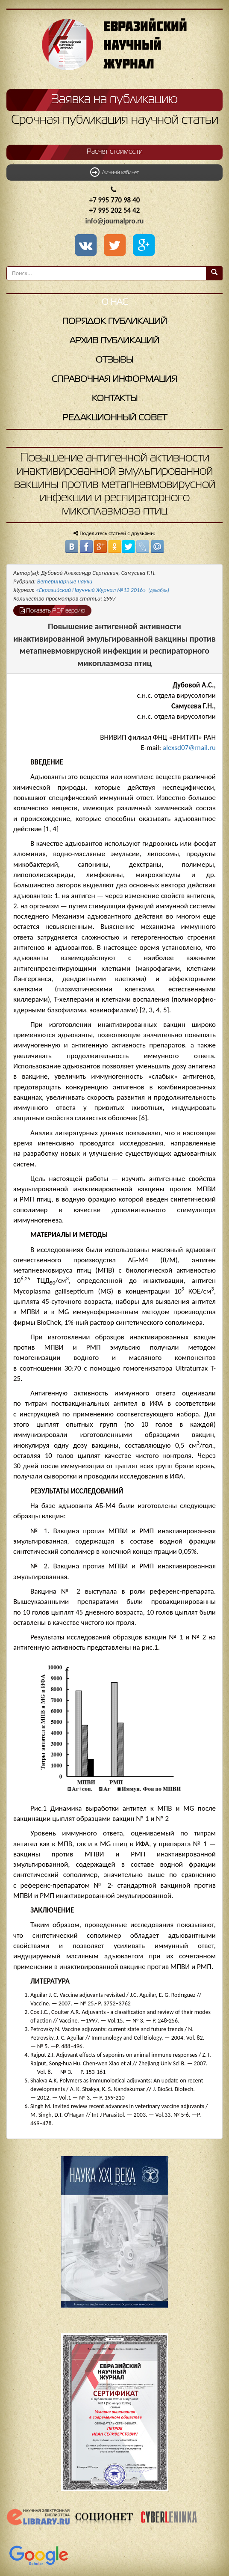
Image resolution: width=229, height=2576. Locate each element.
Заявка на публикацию (114, 99)
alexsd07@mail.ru (189, 747)
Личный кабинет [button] (114, 172)
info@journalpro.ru (114, 221)
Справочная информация (114, 379)
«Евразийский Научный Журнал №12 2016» (102, 590)
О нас (115, 302)
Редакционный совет (114, 418)
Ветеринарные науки (64, 581)
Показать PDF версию (52, 610)
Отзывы (114, 360)
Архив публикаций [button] (114, 341)
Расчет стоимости (115, 152)
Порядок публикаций (114, 321)
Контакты (115, 398)
